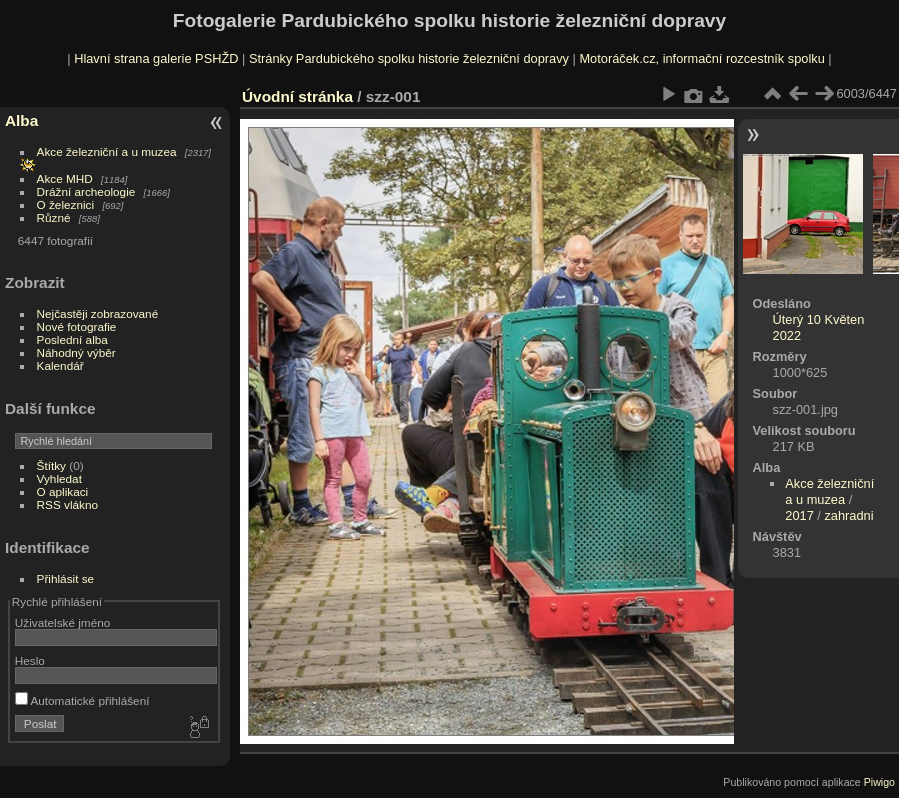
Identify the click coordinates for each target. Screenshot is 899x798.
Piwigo (879, 782)
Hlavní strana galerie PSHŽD (156, 58)
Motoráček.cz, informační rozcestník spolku (701, 58)
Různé (54, 217)
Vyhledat (59, 478)
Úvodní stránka (297, 96)
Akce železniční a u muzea (107, 151)
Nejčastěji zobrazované (98, 313)
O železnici (66, 204)
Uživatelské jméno (62, 622)
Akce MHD (65, 178)
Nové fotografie (77, 326)
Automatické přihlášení (82, 700)
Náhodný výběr (76, 352)
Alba (21, 120)
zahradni (848, 515)
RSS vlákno (67, 504)
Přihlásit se (66, 578)
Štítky (51, 465)
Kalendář (60, 365)
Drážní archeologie (86, 191)
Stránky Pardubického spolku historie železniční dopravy (409, 58)
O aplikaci (63, 491)
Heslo (30, 660)
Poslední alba (72, 339)
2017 (799, 515)
